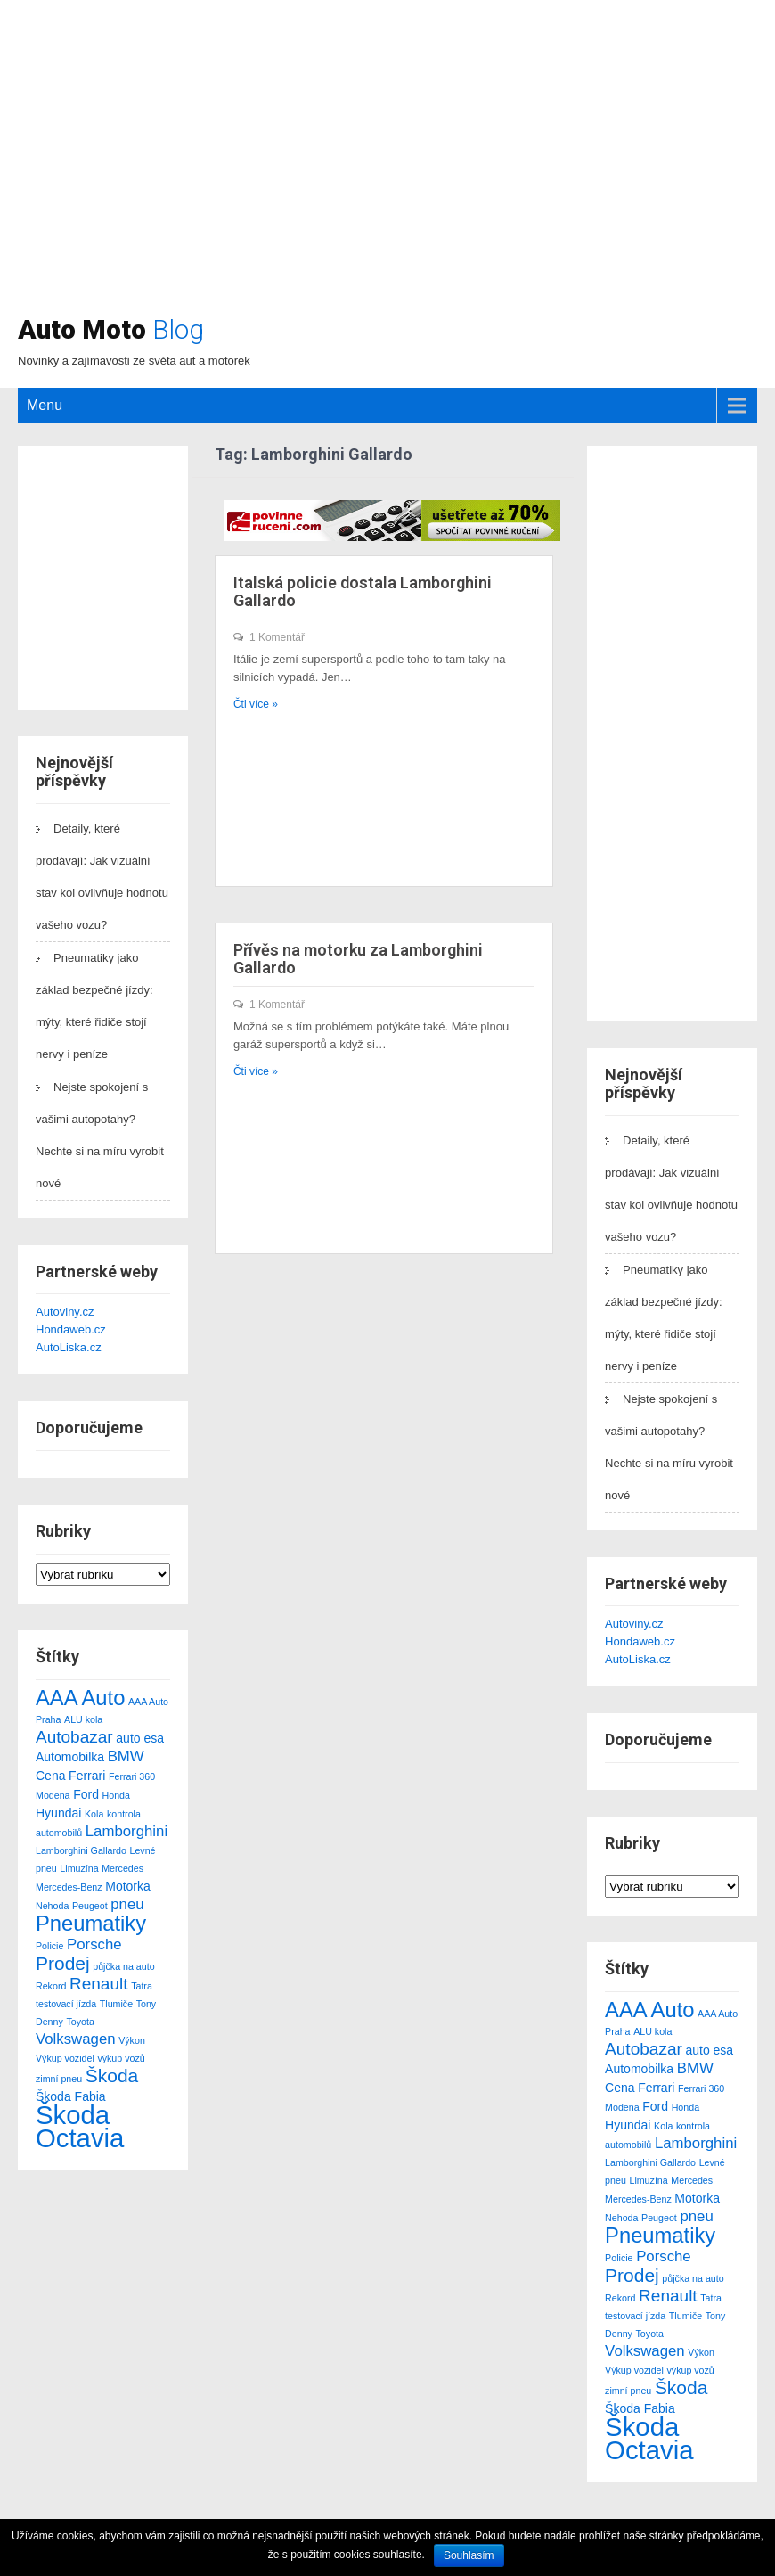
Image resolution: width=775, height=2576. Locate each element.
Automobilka (70, 1757)
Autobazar (74, 1736)
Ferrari (87, 1775)
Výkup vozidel (65, 2058)
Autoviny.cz (65, 1311)
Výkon (131, 2040)
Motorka (128, 1886)
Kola (94, 1814)
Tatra (141, 1986)
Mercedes (122, 1868)
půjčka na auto (123, 1966)
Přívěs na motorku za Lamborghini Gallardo (358, 958)
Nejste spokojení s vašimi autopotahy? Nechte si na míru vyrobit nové (100, 1135)
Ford (86, 1794)
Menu (44, 405)
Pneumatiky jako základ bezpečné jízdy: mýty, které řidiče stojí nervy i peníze (94, 1006)
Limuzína (79, 1868)
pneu (126, 1904)
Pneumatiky (91, 1923)
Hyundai (58, 1813)
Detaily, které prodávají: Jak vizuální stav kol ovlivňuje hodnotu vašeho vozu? (102, 876)
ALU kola (83, 1719)
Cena (50, 1775)
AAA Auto (80, 1698)
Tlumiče (116, 2003)
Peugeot (90, 1905)
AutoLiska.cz (69, 1347)
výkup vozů (120, 2058)
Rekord (51, 1986)
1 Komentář (277, 637)
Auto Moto (111, 329)
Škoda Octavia (80, 2126)
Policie (49, 1945)
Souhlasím (469, 2555)
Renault (98, 1983)
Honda (116, 1795)
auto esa (140, 1738)
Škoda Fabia (71, 2096)
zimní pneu (59, 2078)
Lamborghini (126, 1831)
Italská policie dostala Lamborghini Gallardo (362, 591)
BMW (126, 1756)
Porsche (94, 1944)
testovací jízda (66, 2003)
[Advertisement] (487, 165)
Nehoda (52, 1905)
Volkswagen (76, 2038)
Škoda (112, 2075)
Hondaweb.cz (71, 1329)
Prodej (63, 1963)
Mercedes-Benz (69, 1887)
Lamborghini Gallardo (81, 1850)
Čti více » (255, 704)
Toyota (80, 2021)
